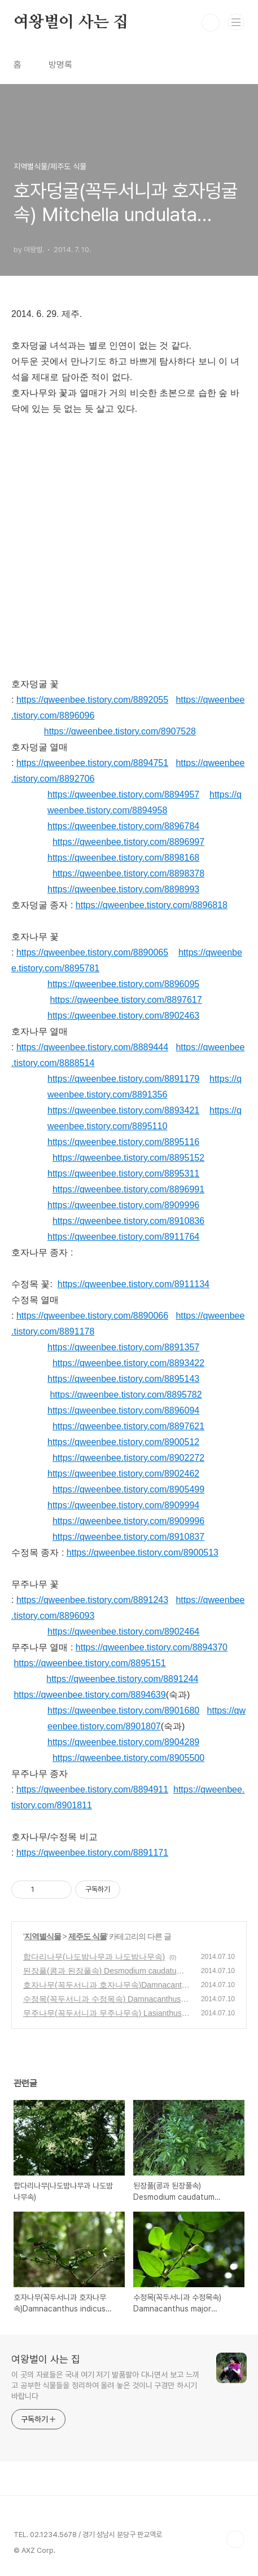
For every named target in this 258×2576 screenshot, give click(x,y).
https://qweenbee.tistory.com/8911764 (123, 1236)
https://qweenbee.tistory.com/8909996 (123, 1205)
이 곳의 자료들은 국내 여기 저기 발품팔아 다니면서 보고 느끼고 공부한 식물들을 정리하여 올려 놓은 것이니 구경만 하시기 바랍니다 (105, 2385)
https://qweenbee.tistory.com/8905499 (128, 1489)
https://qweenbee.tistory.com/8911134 (133, 1284)
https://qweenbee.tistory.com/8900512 (123, 1442)
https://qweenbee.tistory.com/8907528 (120, 731)
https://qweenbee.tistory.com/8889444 (92, 1047)
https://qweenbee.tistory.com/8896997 (128, 842)
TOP (235, 2539)
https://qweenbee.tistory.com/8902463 (123, 1015)
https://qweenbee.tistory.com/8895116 (123, 1142)
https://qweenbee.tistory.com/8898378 (128, 873)
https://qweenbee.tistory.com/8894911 (92, 1789)
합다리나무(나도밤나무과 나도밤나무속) (94, 1956)
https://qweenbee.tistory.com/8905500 (128, 1758)
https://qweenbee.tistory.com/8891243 (92, 1600)
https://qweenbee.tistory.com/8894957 (123, 794)
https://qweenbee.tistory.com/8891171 (92, 1852)
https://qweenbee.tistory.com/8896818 (152, 905)
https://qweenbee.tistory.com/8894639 (89, 1694)
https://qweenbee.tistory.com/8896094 (123, 1410)
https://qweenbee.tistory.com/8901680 (123, 1710)
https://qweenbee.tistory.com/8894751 (92, 763)
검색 (210, 22)
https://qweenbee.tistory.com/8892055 (92, 699)
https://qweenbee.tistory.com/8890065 (92, 952)
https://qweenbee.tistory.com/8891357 (123, 1347)
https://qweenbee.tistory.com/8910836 (128, 1221)
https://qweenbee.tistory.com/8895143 (123, 1379)
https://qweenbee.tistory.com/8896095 (123, 984)
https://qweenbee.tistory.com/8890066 (92, 1315)
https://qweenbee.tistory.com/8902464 (123, 1631)
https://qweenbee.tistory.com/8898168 (123, 857)
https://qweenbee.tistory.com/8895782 (126, 1394)
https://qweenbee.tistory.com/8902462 (123, 1473)
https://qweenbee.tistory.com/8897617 (126, 1000)
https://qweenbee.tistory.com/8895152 (128, 1157)
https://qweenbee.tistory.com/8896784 (123, 826)
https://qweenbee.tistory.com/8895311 (123, 1173)
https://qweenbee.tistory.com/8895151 (89, 1663)
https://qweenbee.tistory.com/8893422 (128, 1363)
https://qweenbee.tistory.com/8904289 (123, 1742)
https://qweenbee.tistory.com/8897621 (128, 1426)
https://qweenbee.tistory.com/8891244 (122, 1679)
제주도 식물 (87, 1936)
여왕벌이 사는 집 (71, 22)
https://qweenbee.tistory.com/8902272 (128, 1458)
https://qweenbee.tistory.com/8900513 (142, 1552)
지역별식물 (42, 1936)
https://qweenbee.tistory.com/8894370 (152, 1647)
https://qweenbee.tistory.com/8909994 (123, 1505)
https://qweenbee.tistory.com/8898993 (123, 889)
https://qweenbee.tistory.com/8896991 (128, 1189)
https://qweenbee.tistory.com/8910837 (128, 1537)
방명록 (60, 64)
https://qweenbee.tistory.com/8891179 (123, 1079)
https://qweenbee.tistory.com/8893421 (123, 1110)
